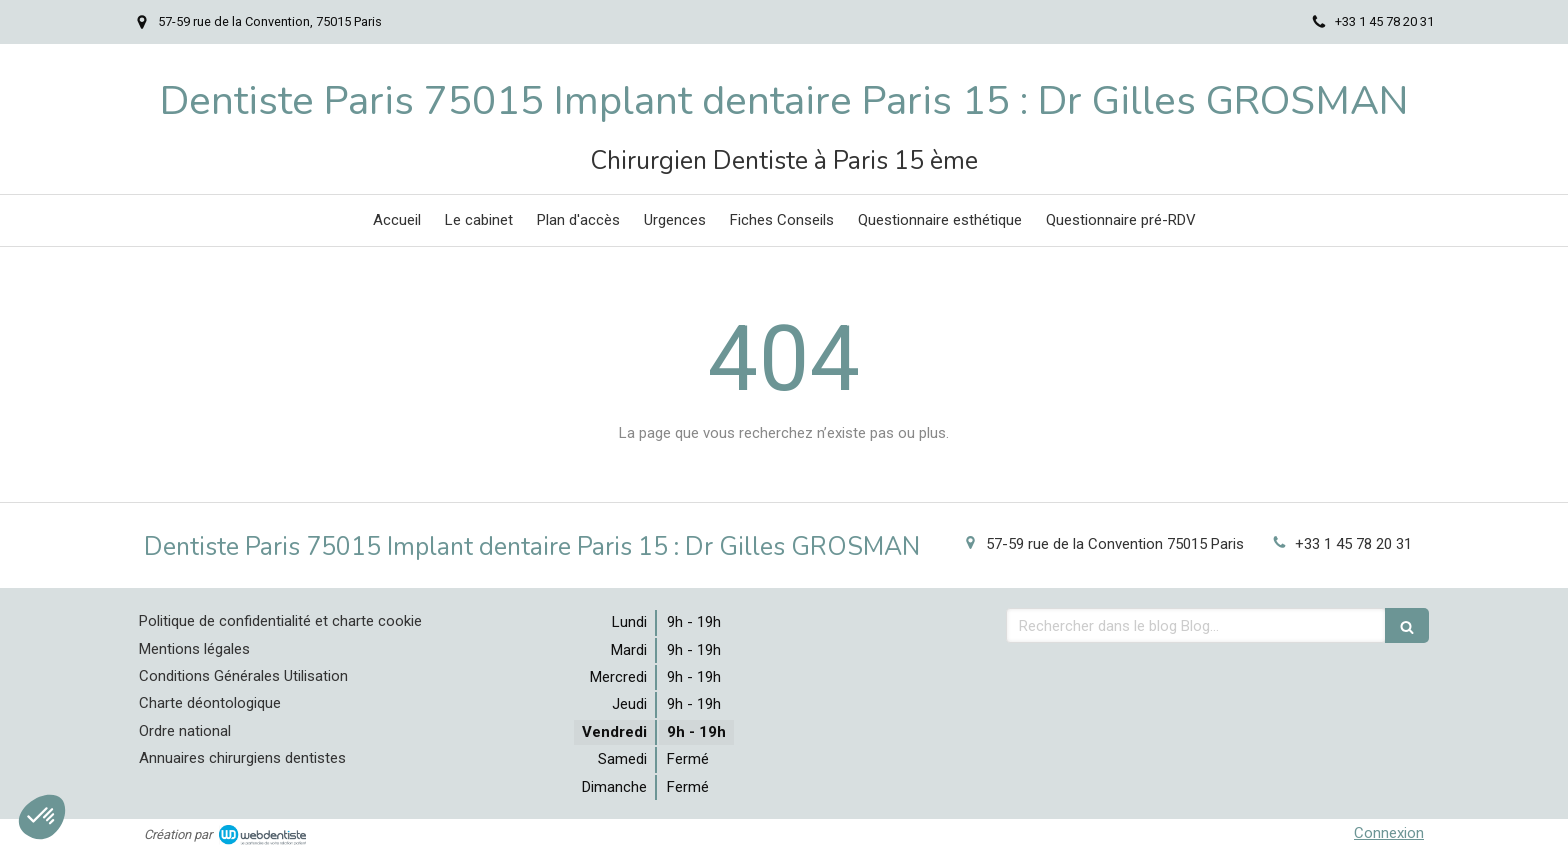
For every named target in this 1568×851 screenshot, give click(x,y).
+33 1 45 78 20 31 (1353, 544)
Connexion (1389, 833)
